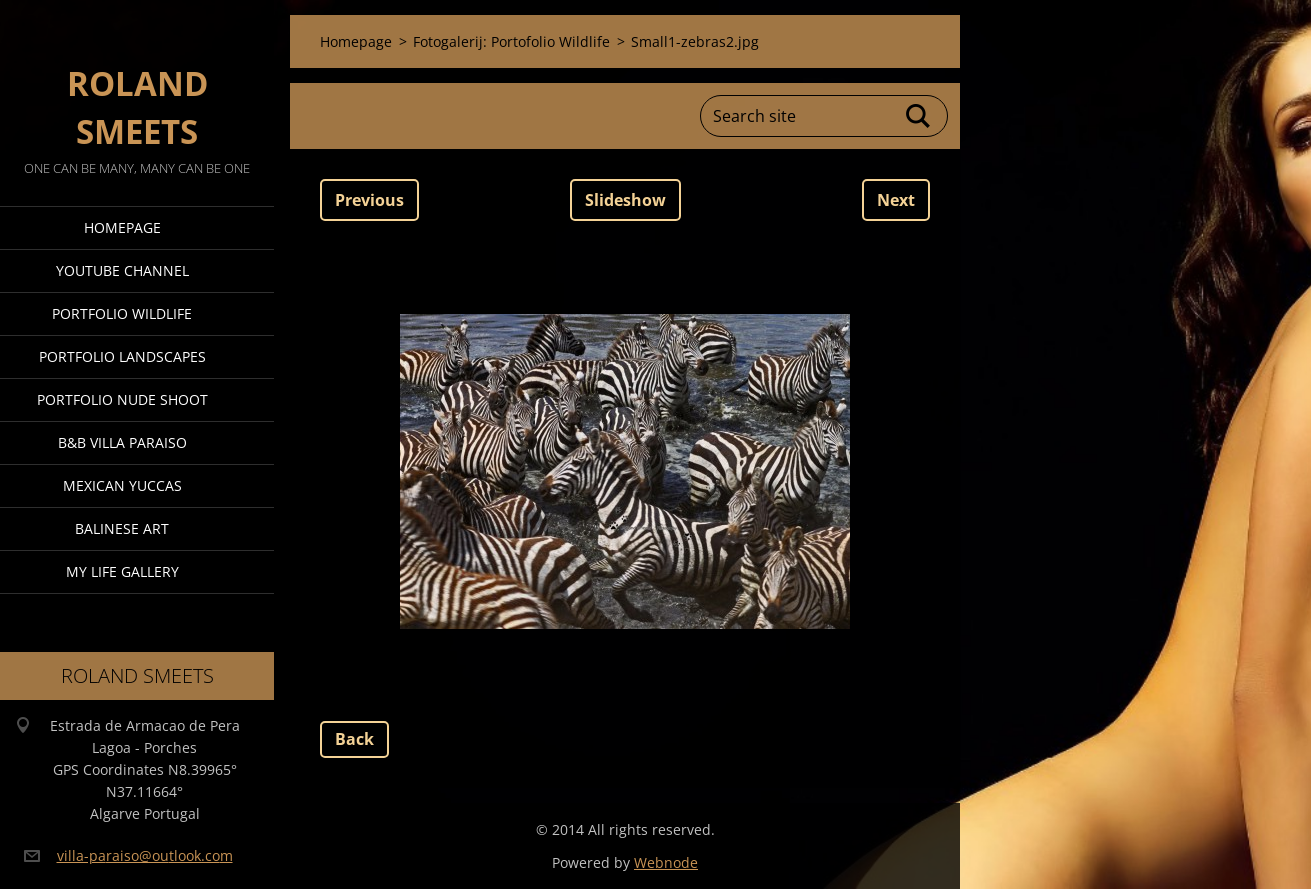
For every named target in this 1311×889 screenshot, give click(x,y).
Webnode (666, 862)
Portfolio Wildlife (122, 313)
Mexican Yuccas (122, 485)
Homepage (122, 227)
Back (354, 739)
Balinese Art (122, 528)
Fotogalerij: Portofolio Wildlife (511, 41)
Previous (369, 200)
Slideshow (625, 200)
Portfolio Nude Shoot (122, 399)
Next (896, 200)
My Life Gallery (122, 571)
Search (919, 116)
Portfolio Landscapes (122, 356)
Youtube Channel (122, 270)
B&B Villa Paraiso (122, 442)
